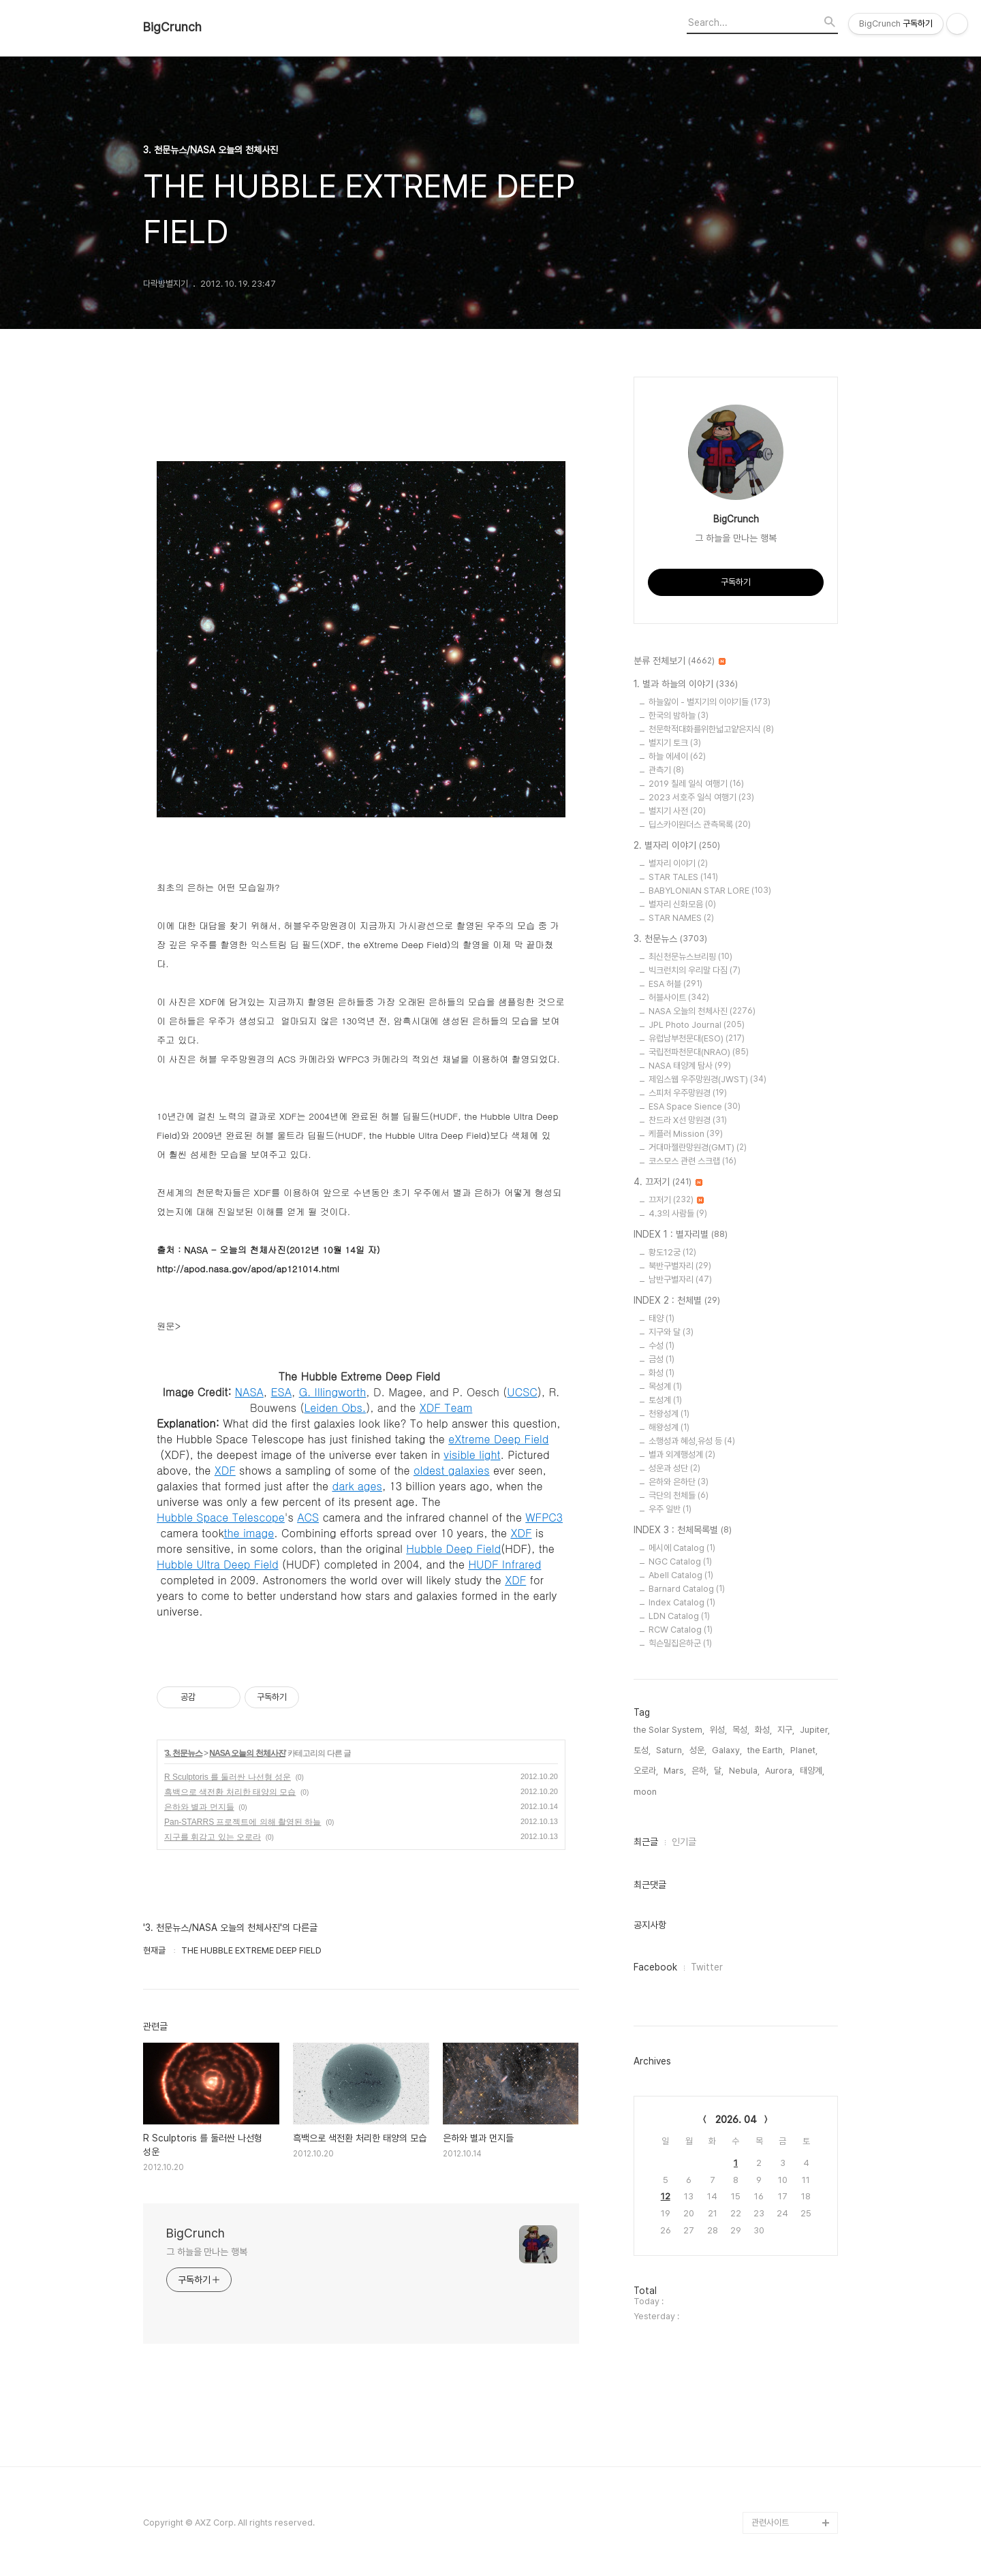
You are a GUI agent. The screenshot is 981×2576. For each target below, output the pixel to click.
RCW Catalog (681, 1629)
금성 (661, 1359)
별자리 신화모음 (682, 904)
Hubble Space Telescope (221, 1517)
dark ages (357, 1486)
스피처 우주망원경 (688, 1093)
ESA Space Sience (695, 1106)
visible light (471, 1454)
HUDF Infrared (504, 1564)
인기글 (684, 1841)
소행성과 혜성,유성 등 (692, 1441)
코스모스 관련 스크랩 (692, 1161)
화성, (763, 1730)
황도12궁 (672, 1252)
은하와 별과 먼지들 (199, 1807)
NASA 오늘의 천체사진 (247, 1753)
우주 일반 (670, 1509)
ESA (281, 1392)
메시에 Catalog (682, 1548)
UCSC (522, 1392)
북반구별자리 (680, 1266)
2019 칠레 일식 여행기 (696, 784)
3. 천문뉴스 (183, 1753)
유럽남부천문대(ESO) (697, 1038)
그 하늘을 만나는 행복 (206, 2251)
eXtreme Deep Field (498, 1439)
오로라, (646, 1770)
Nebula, (744, 1770)
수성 (661, 1345)
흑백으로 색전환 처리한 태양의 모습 (230, 1792)
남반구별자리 (680, 1279)
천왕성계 (669, 1414)
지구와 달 (671, 1332)
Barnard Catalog (687, 1589)
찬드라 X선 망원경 (688, 1120)
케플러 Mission (686, 1134)
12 (665, 2196)
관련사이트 (770, 2522)
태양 (661, 1318)
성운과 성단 (674, 1468)
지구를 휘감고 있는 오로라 (212, 1837)
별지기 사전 (677, 811)
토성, (642, 1750)
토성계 (665, 1400)
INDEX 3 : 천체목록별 (683, 1530)
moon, (646, 1792)
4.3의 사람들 (678, 1213)
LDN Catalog (679, 1616)
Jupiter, (815, 1730)
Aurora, (779, 1770)
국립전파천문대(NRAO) (699, 1052)
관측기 (666, 770)
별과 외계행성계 (682, 1454)
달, (718, 1770)
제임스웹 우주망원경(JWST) (707, 1079)
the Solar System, (669, 1730)
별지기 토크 (675, 743)
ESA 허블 (675, 984)
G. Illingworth (333, 1392)
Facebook (655, 1967)
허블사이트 (679, 997)
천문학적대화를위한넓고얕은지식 (711, 729)
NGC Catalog (680, 1561)
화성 (661, 1373)
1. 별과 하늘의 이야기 (686, 684)
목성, (740, 1730)
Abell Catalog (681, 1575)
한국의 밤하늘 (678, 715)
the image (248, 1533)
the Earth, (766, 1750)
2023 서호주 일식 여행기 (701, 797)
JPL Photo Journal (697, 1025)
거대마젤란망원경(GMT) (698, 1147)
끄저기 (676, 1200)
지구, (785, 1730)
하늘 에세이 (677, 756)
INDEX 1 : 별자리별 (681, 1235)
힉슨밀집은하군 (680, 1643)
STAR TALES (683, 877)
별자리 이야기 (678, 863)
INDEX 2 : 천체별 (677, 1301)
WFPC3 (544, 1517)
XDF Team (446, 1407)
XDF (225, 1470)
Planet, (804, 1750)
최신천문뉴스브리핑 (690, 957)
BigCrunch (172, 27)
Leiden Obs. (335, 1407)
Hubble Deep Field (453, 1548)
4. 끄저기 (668, 1182)
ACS (308, 1517)
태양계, (812, 1770)
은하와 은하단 (678, 1482)
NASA (249, 1392)
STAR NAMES (681, 918)
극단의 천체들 (678, 1495)
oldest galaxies (452, 1470)
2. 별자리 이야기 (677, 846)
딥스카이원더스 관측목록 (700, 824)
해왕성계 (669, 1427)
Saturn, (670, 1750)
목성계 (665, 1386)
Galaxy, (727, 1750)
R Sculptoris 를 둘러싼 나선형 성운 (227, 1777)
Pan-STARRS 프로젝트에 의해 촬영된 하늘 (242, 1822)
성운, (697, 1750)
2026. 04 (736, 2120)
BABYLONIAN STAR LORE (710, 890)
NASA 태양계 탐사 (690, 1066)
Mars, (675, 1770)
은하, (699, 1770)
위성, (718, 1730)
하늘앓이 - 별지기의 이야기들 (709, 702)
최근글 (646, 1841)
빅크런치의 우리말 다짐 (695, 970)
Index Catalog (682, 1602)
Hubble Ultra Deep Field (218, 1564)
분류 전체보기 (680, 661)
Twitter (707, 1967)
